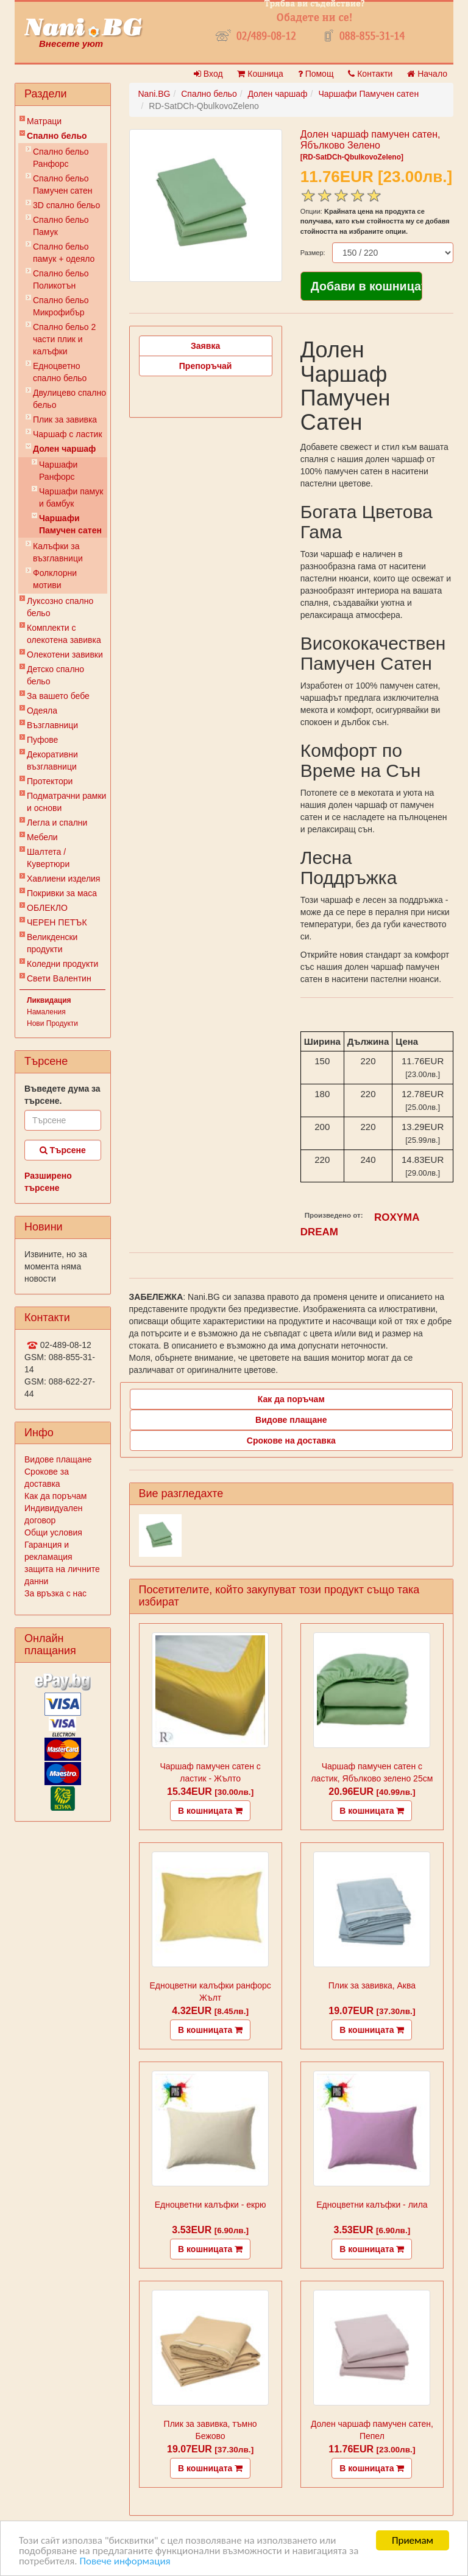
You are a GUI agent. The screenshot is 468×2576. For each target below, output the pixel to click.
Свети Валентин (59, 978)
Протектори (50, 781)
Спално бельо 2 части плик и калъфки (64, 339)
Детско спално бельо (55, 675)
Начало (427, 74)
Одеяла (42, 710)
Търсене (63, 1150)
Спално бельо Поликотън (61, 279)
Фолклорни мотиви (55, 579)
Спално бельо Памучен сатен (63, 184)
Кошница (260, 74)
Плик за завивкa (65, 419)
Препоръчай (205, 366)
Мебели (42, 837)
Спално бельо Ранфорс (61, 158)
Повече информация (124, 2561)
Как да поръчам (55, 1496)
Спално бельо (57, 136)
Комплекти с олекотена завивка (64, 634)
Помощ (316, 74)
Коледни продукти (62, 964)
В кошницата (210, 1811)
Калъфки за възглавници (58, 552)
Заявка (205, 346)
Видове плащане (57, 1459)
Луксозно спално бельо (60, 607)
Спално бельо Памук (61, 226)
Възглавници (52, 725)
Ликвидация (49, 1000)
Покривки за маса (62, 893)
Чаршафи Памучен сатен (70, 524)
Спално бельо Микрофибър (61, 306)
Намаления (46, 1012)
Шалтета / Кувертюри (48, 858)
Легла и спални (57, 822)
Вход (208, 74)
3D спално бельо (66, 205)
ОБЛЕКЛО (47, 908)
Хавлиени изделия (63, 878)
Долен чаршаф (64, 449)
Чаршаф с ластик (67, 434)
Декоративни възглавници (52, 760)
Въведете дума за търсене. (62, 1095)
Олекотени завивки (65, 654)
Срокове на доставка (291, 1440)
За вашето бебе (58, 696)
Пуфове (42, 740)
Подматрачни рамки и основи (66, 802)
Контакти (370, 74)
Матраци (44, 121)
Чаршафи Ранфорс (58, 471)
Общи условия (53, 1532)
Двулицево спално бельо (69, 399)
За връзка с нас (55, 1593)
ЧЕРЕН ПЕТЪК (57, 922)
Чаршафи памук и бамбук (71, 497)
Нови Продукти (52, 1023)
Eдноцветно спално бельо (60, 372)
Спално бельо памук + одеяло (63, 253)
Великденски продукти (52, 943)
